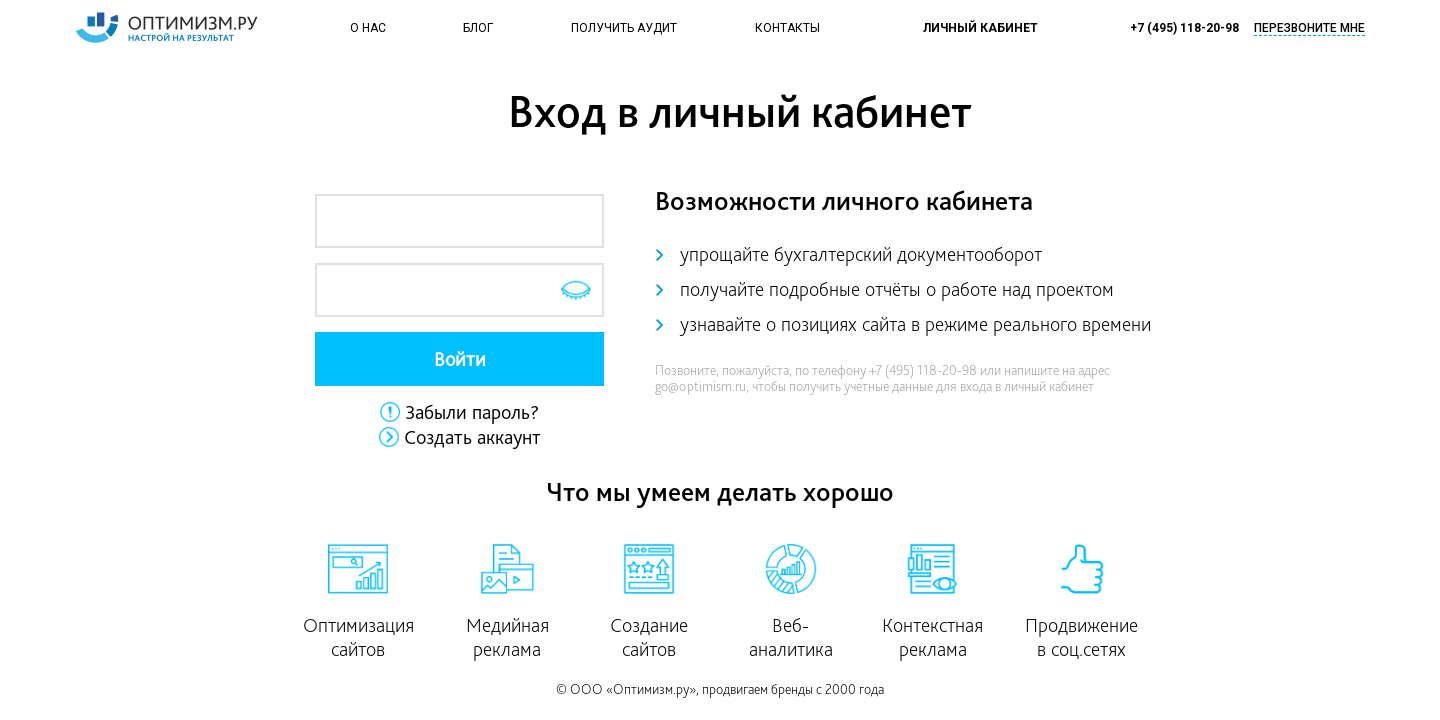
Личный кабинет (980, 28)
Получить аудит (624, 28)
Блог (478, 28)
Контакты (787, 28)
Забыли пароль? (472, 412)
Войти (460, 359)
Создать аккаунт (472, 437)
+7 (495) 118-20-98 (1184, 28)
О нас (368, 28)
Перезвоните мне (1309, 28)
